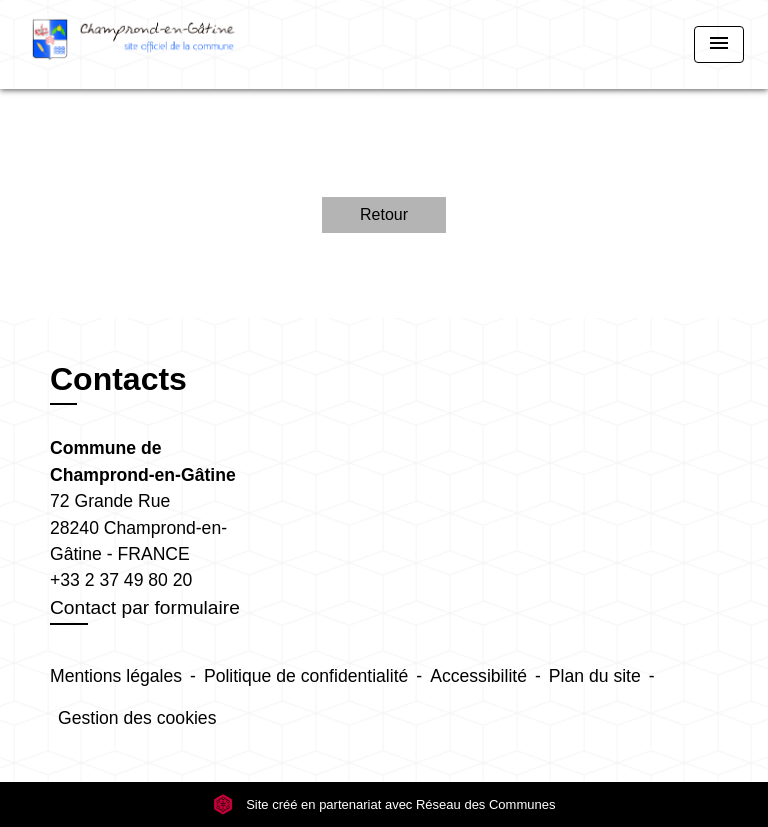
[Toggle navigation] (719, 44)
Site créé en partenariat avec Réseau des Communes (384, 804)
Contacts (118, 379)
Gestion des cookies (137, 718)
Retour (384, 214)
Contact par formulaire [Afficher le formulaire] (145, 607)
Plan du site (595, 676)
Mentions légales (116, 676)
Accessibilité (478, 676)
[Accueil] (134, 44)
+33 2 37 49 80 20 (121, 580)
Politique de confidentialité (306, 676)
